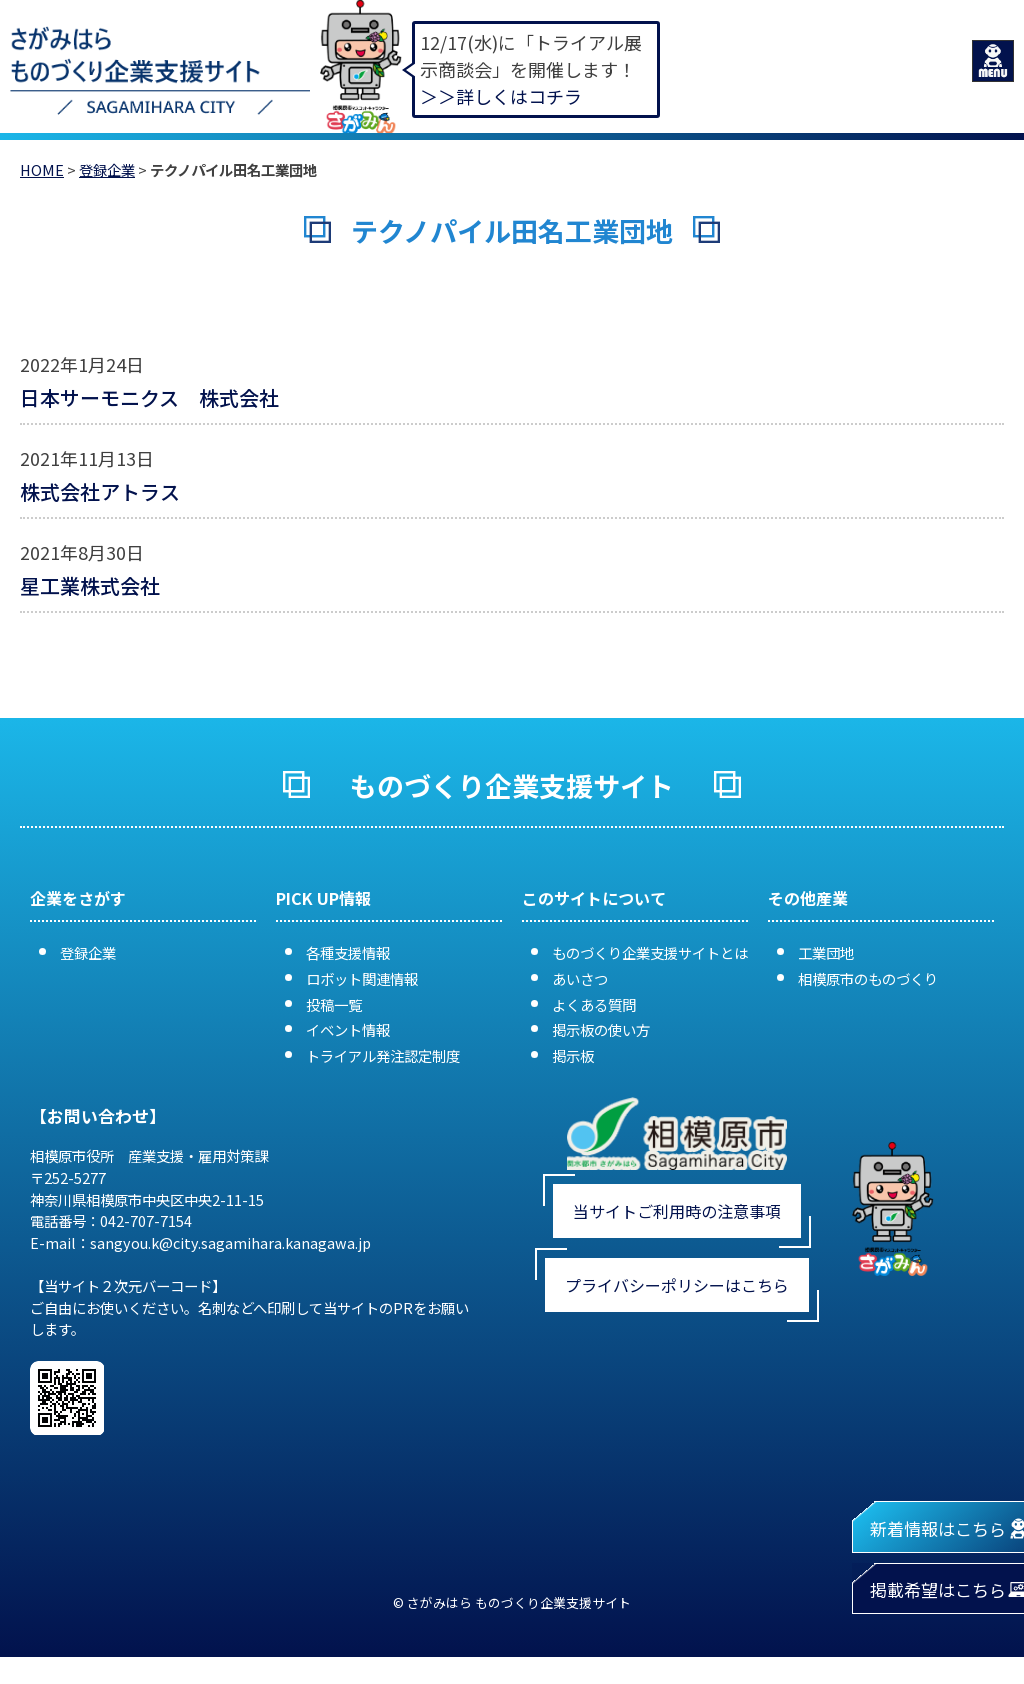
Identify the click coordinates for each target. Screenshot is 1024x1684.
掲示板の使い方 (601, 1029)
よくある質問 (594, 1004)
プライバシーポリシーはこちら (677, 1285)
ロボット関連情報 (362, 978)
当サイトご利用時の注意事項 (677, 1211)
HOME (42, 169)
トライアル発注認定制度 (383, 1055)
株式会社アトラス (100, 491)
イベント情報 (348, 1029)
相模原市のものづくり (868, 978)
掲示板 (573, 1055)
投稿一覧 (334, 1004)
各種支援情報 (348, 952)
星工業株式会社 (90, 585)
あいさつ (580, 978)
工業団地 (826, 952)
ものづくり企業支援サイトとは (650, 952)
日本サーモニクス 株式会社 (149, 397)
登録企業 (107, 169)
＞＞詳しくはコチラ (501, 96)
